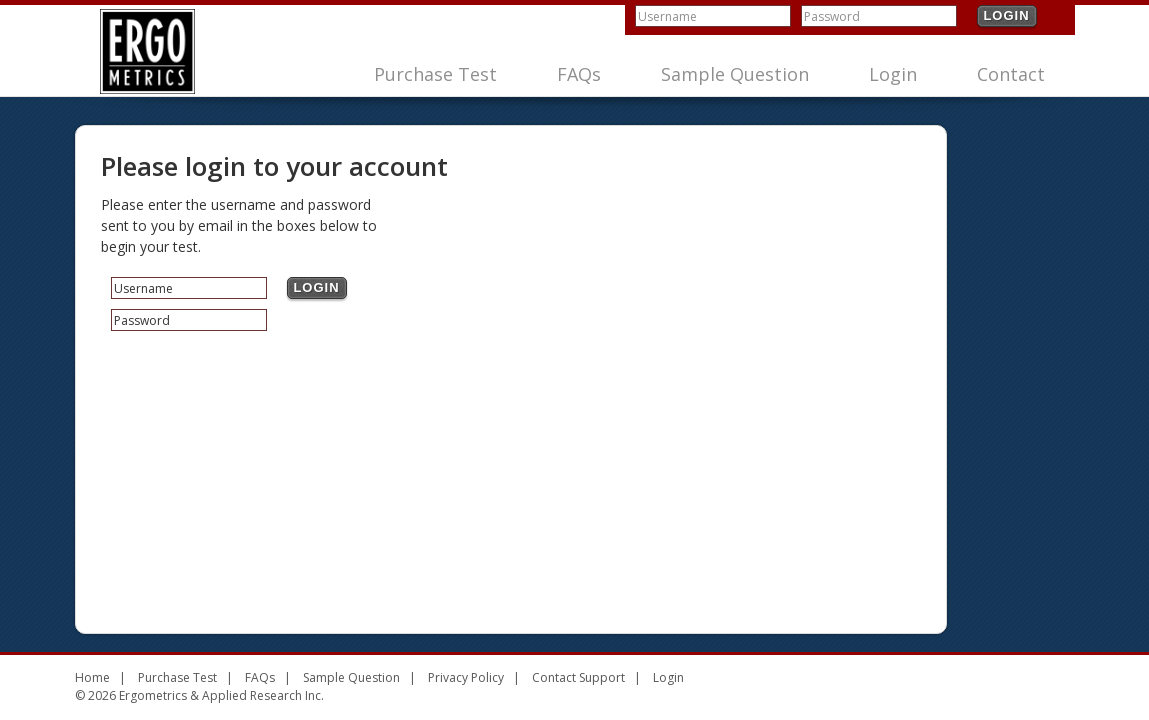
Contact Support (578, 677)
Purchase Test (435, 74)
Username (667, 16)
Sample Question (735, 74)
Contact (1011, 74)
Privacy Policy (466, 677)
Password (832, 16)
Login (1006, 15)
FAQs (579, 74)
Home (92, 677)
